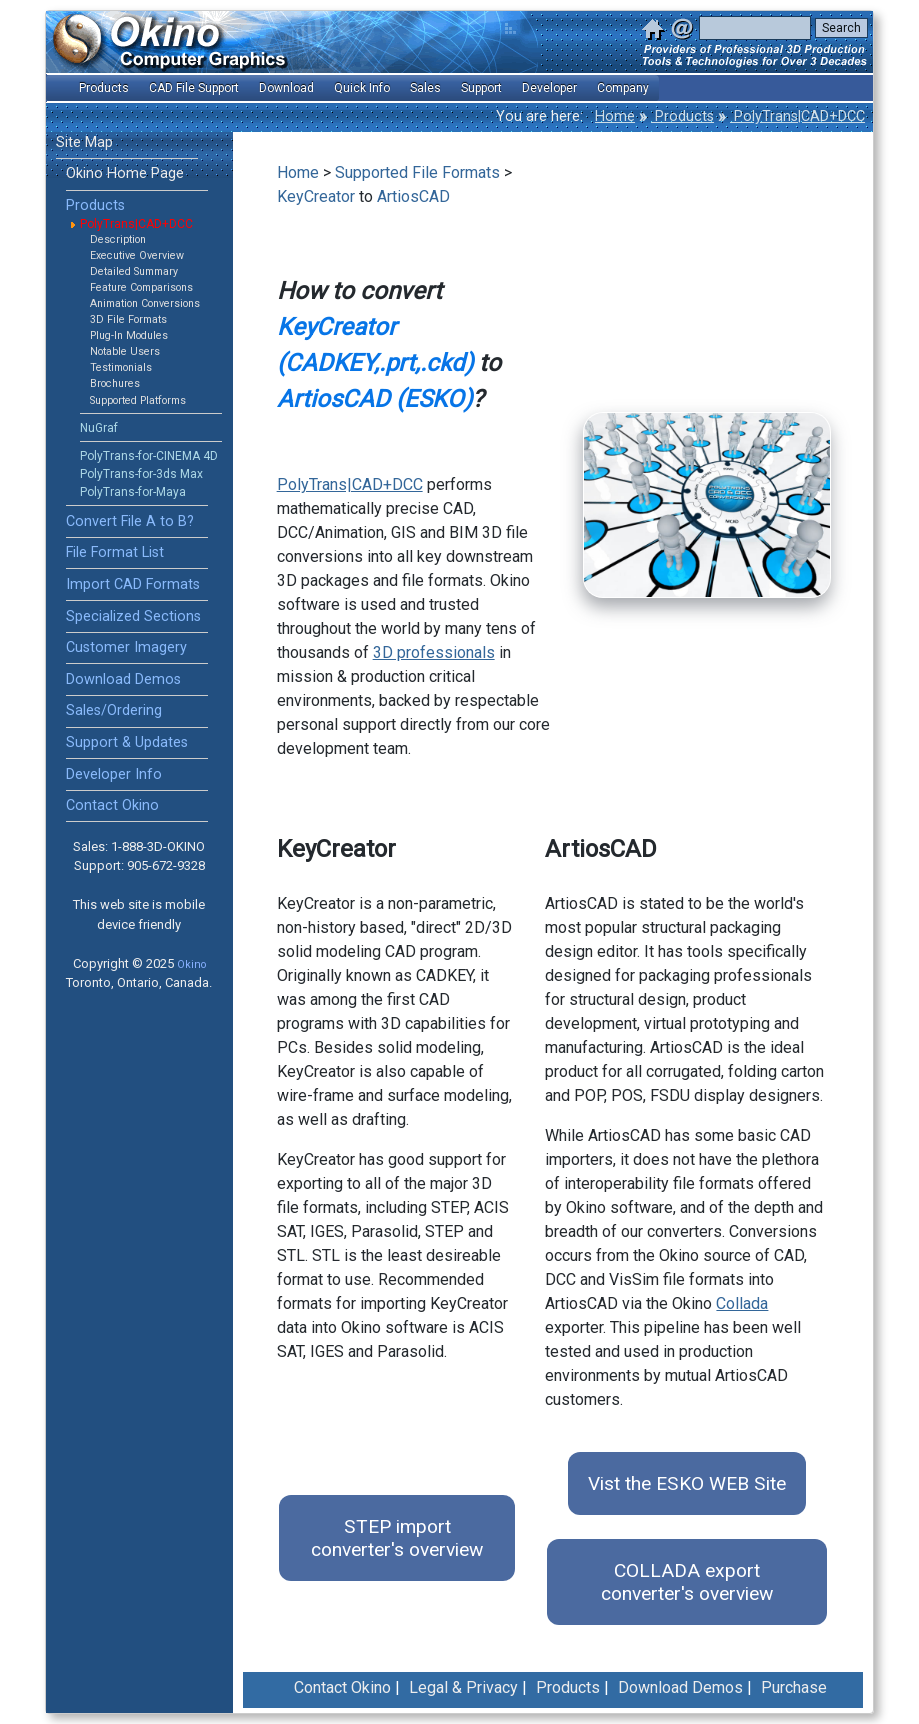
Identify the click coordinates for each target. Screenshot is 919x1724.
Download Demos (123, 679)
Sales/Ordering (114, 710)
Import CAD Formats (133, 584)
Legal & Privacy (463, 1687)
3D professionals (434, 652)
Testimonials (121, 367)
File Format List (115, 552)
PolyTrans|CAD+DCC (797, 116)
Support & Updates (127, 742)
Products (682, 116)
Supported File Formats (417, 172)
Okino (191, 964)
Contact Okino (112, 805)
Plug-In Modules (129, 335)
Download (286, 88)
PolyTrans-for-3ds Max (141, 474)
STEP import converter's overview (397, 1538)
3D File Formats (128, 319)
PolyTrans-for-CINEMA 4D (149, 456)
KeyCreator (316, 196)
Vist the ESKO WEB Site (687, 1483)
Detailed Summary (134, 271)
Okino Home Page (125, 173)
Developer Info (114, 774)
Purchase (794, 1687)
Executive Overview (137, 255)
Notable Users (125, 351)
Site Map (84, 142)
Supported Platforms (138, 400)
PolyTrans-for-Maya (133, 492)
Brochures (115, 383)
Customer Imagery (126, 647)
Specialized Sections (133, 616)
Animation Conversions (145, 303)
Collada (742, 1303)
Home (615, 116)
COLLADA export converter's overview (687, 1582)
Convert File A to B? (130, 521)
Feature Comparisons (141, 287)
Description (118, 239)
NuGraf (99, 428)
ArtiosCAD (413, 196)
